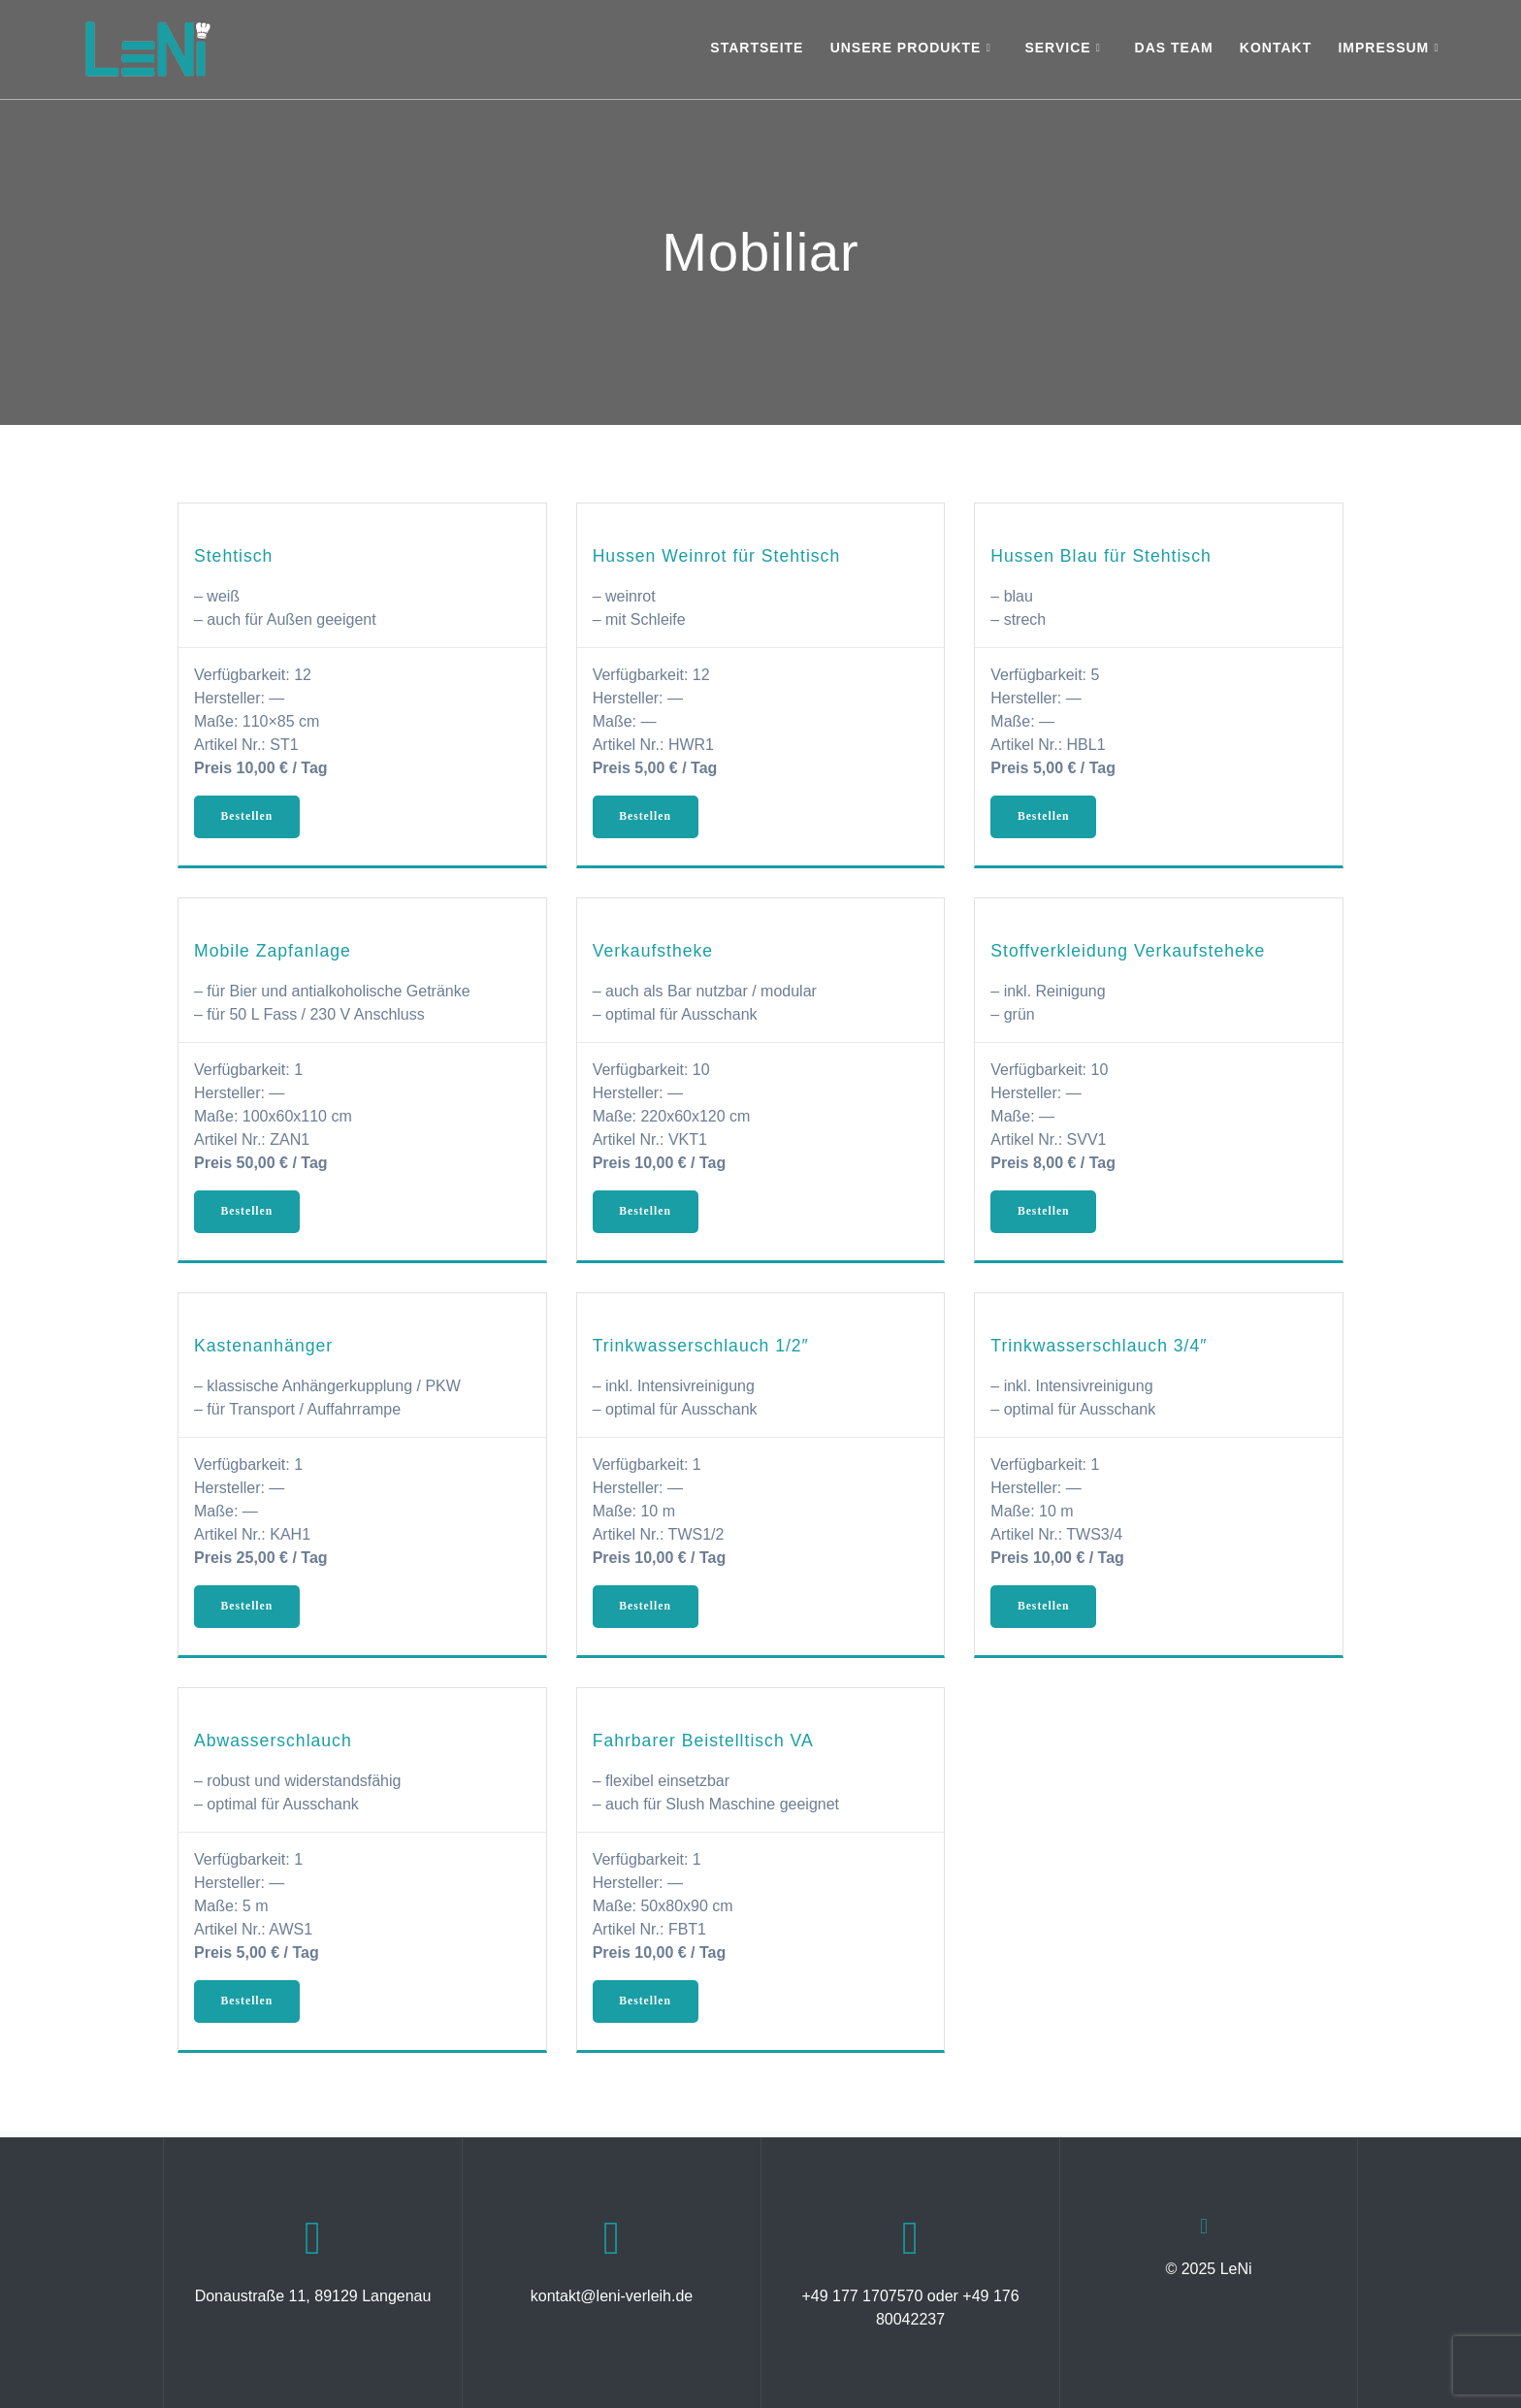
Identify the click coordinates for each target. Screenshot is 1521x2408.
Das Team (1174, 47)
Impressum (1383, 47)
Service (1057, 47)
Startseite (756, 47)
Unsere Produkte (906, 47)
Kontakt (1275, 47)
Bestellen (248, 818)
